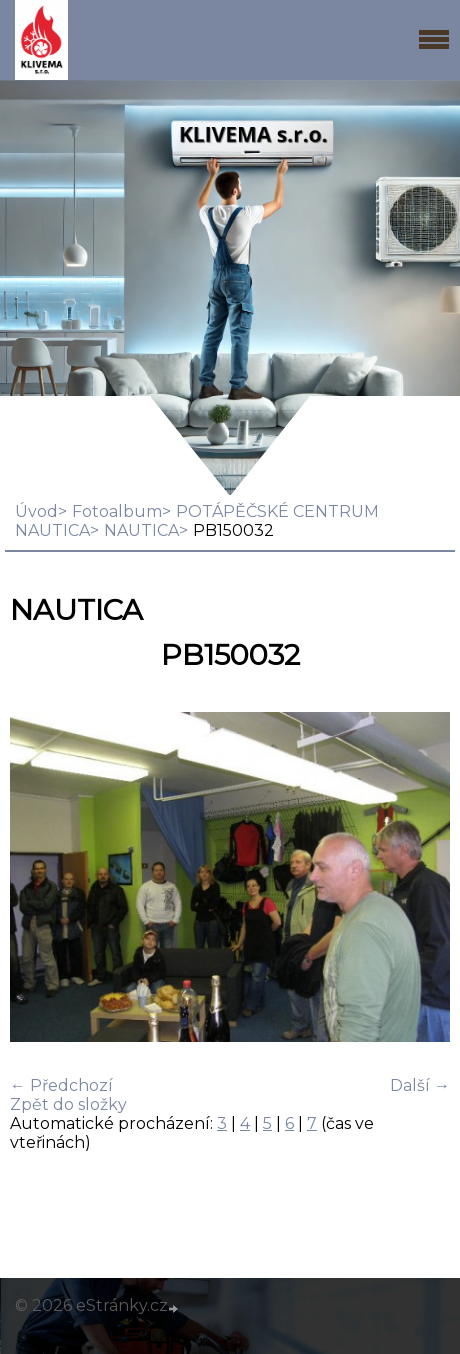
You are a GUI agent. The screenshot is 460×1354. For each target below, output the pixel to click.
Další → (420, 1085)
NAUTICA (141, 530)
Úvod (36, 511)
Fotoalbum (117, 511)
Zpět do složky (68, 1104)
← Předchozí (61, 1085)
